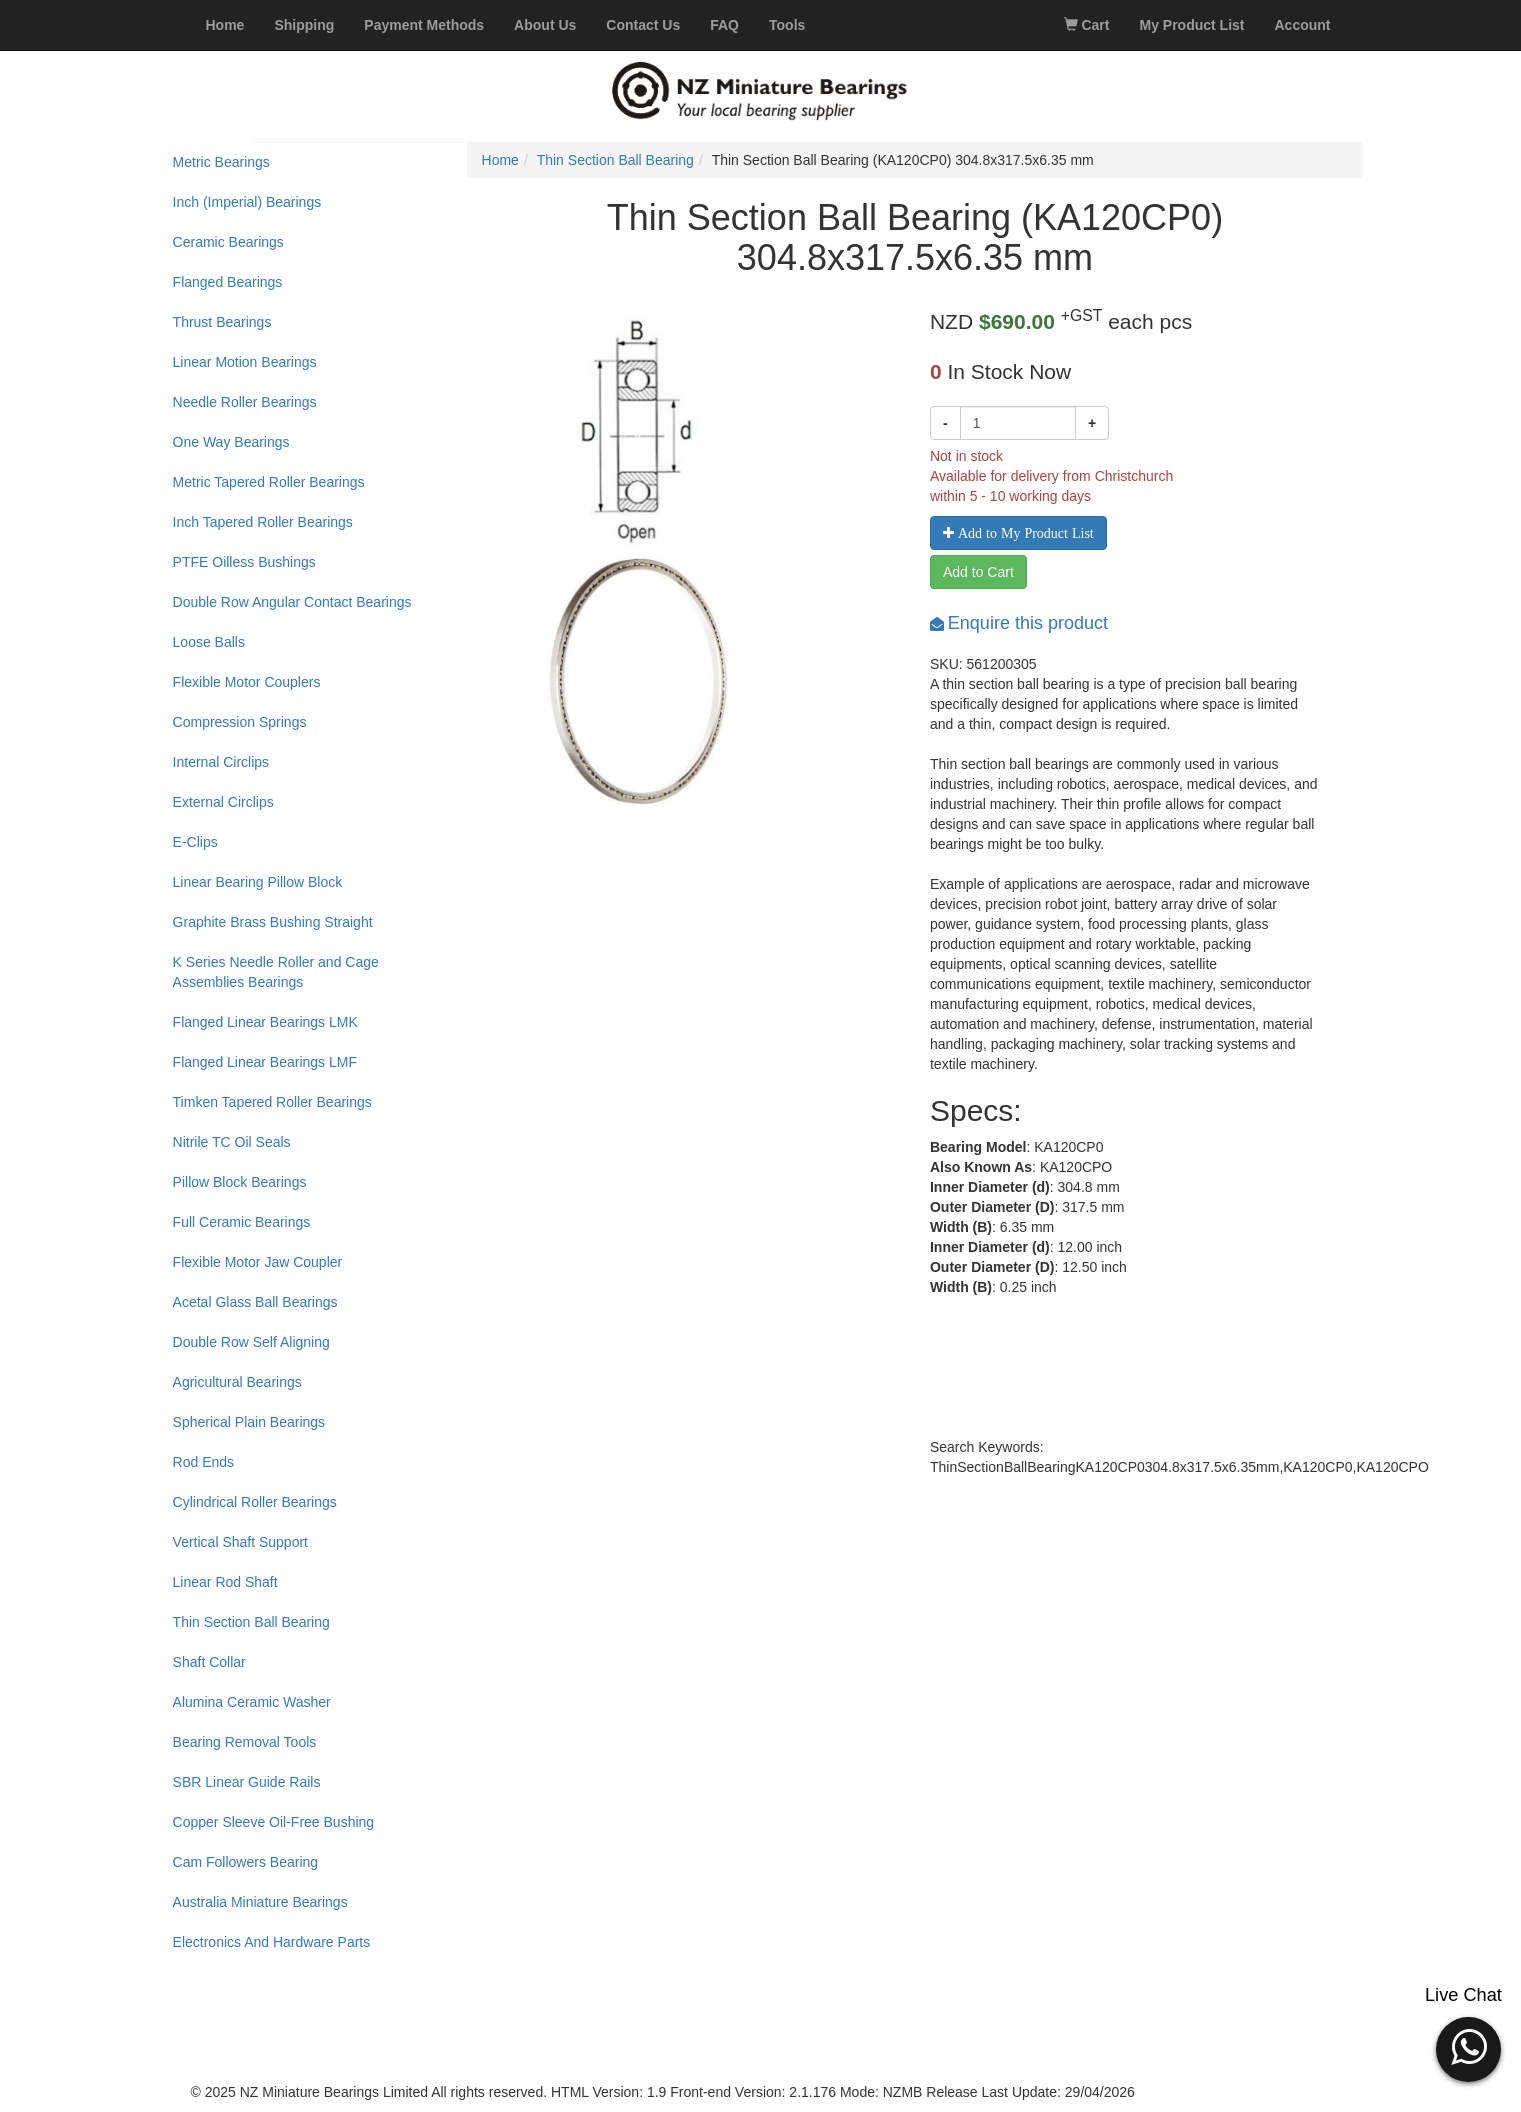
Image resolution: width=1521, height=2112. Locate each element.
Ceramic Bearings (228, 242)
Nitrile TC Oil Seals (232, 1142)
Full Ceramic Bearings (242, 1222)
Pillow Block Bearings (240, 1182)
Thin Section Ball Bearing (251, 1622)
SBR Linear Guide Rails (247, 1782)
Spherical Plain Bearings (249, 1422)
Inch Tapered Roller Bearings (263, 522)
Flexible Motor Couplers (247, 682)
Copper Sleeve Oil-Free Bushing (274, 1822)
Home (500, 160)
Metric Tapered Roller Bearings (269, 482)
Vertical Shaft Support (240, 1542)
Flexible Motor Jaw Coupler (258, 1262)
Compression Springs (240, 722)
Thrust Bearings (222, 322)
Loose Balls (209, 642)
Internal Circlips (221, 762)
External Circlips (223, 802)
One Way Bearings (231, 442)
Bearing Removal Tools (245, 1742)
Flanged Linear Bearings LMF (265, 1062)
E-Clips (195, 842)
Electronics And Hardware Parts (272, 1942)
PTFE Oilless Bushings (244, 562)
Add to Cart (978, 572)
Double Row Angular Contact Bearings (292, 602)
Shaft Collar (209, 1662)
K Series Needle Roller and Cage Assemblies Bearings (276, 972)
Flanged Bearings (228, 282)
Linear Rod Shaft (225, 1582)
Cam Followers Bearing (246, 1862)
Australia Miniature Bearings (260, 1902)
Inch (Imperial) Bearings (247, 202)
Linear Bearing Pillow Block (258, 882)
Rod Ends (203, 1462)
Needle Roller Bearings (245, 402)
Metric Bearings (221, 162)
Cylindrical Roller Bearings (255, 1502)
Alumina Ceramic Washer (252, 1702)
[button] (1468, 2047)
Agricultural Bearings (237, 1382)
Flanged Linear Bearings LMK (265, 1022)
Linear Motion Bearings (245, 362)
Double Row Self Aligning (251, 1342)
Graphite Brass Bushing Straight (273, 922)
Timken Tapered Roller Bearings (272, 1102)
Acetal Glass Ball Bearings (255, 1302)
